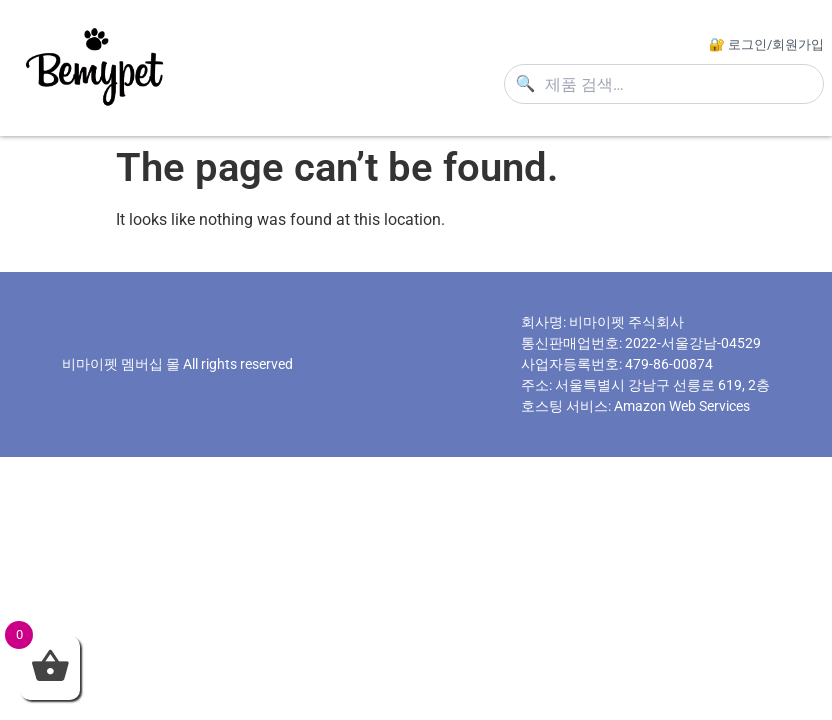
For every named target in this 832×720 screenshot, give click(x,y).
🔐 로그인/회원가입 (766, 44)
